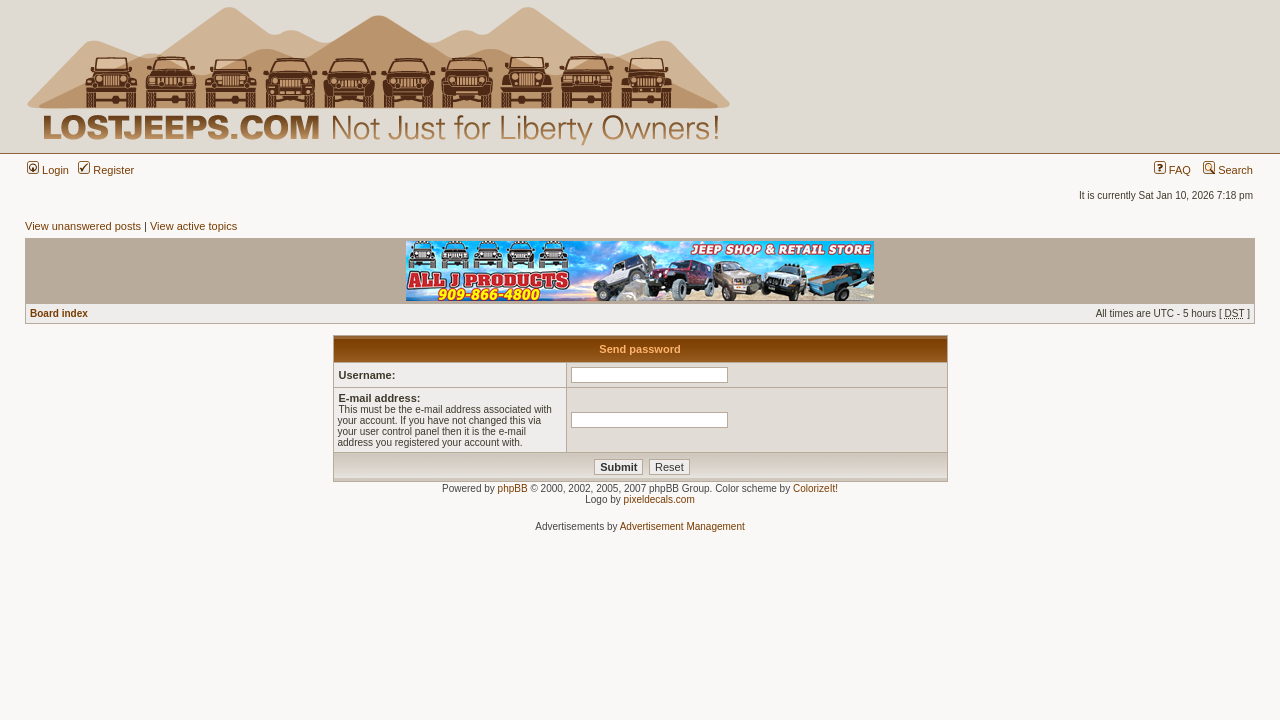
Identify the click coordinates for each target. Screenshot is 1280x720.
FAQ (1172, 170)
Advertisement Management (682, 526)
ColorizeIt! (815, 488)
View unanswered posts (83, 226)
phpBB (513, 488)
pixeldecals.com (659, 499)
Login (48, 170)
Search (1228, 170)
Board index (59, 313)
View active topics (193, 226)
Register (106, 170)
